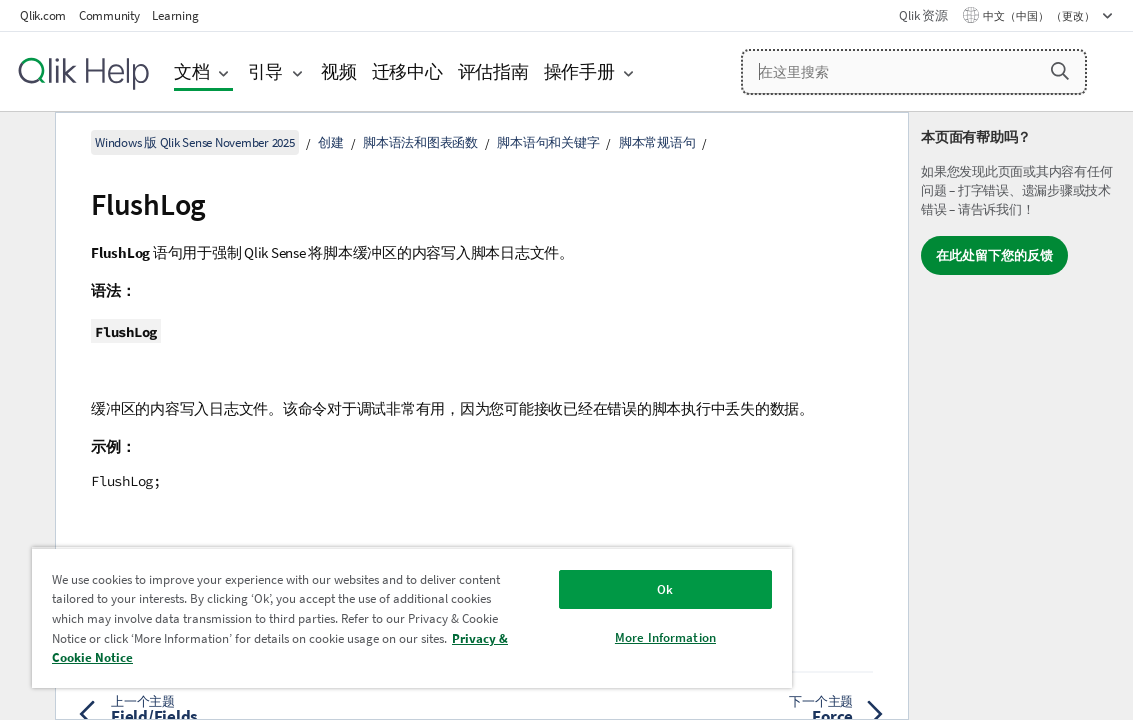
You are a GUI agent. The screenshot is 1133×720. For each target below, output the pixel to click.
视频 (339, 71)
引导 (266, 71)
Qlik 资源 (923, 15)
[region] (360, 617)
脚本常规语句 (657, 142)
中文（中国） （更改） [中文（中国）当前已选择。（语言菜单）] (1040, 16)
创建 (331, 142)
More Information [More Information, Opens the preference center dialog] (578, 637)
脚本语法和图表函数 (420, 142)
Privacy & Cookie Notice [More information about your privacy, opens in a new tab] (339, 657)
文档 (192, 71)
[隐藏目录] (25, 143)
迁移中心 (407, 71)
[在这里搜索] (914, 72)
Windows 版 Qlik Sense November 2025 (195, 142)
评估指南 (493, 71)
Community (109, 15)
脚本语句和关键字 (548, 142)
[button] (1060, 71)
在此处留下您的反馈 (994, 255)
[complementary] (1021, 416)
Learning (175, 15)
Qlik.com (43, 15)
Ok (578, 589)
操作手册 (579, 71)
